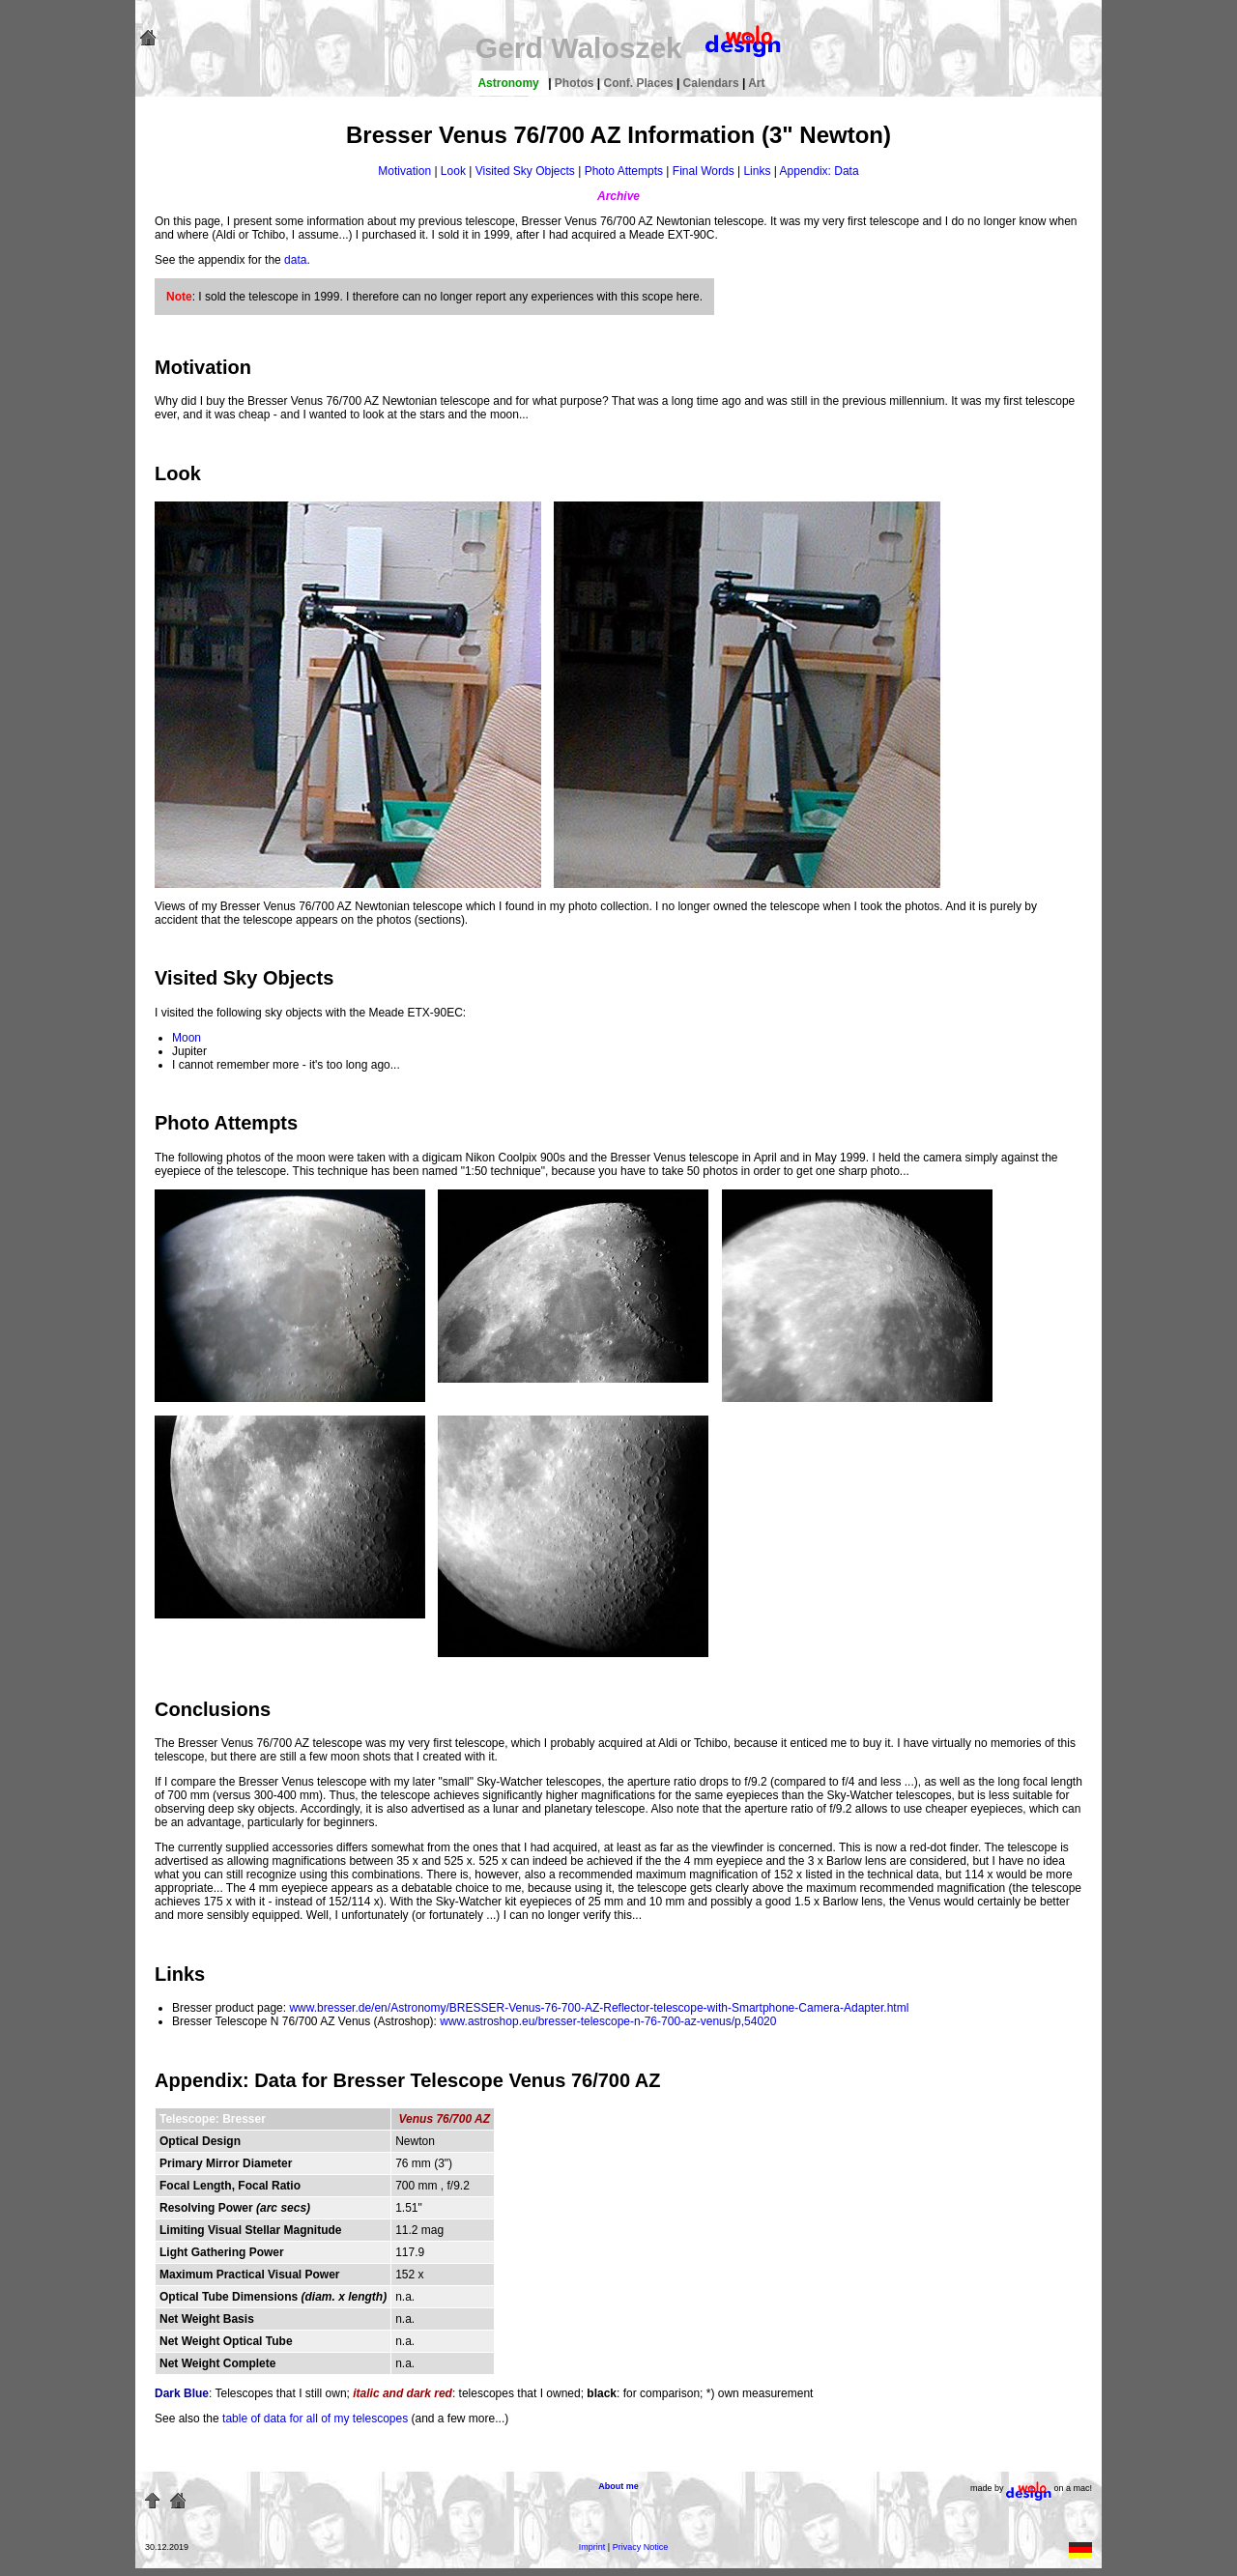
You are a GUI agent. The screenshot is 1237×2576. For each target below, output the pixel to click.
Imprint (592, 2547)
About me (618, 2486)
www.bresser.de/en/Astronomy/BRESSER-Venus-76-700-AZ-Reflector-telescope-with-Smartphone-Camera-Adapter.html (598, 2008)
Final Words (703, 171)
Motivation (404, 171)
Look (453, 171)
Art (756, 83)
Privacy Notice (641, 2547)
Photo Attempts (624, 171)
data (295, 260)
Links (756, 171)
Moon (186, 1038)
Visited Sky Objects (525, 171)
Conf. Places (640, 83)
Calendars (712, 83)
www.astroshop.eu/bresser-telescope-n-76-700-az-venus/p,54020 (608, 2021)
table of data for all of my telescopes (315, 2418)
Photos (576, 83)
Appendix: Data (819, 171)
